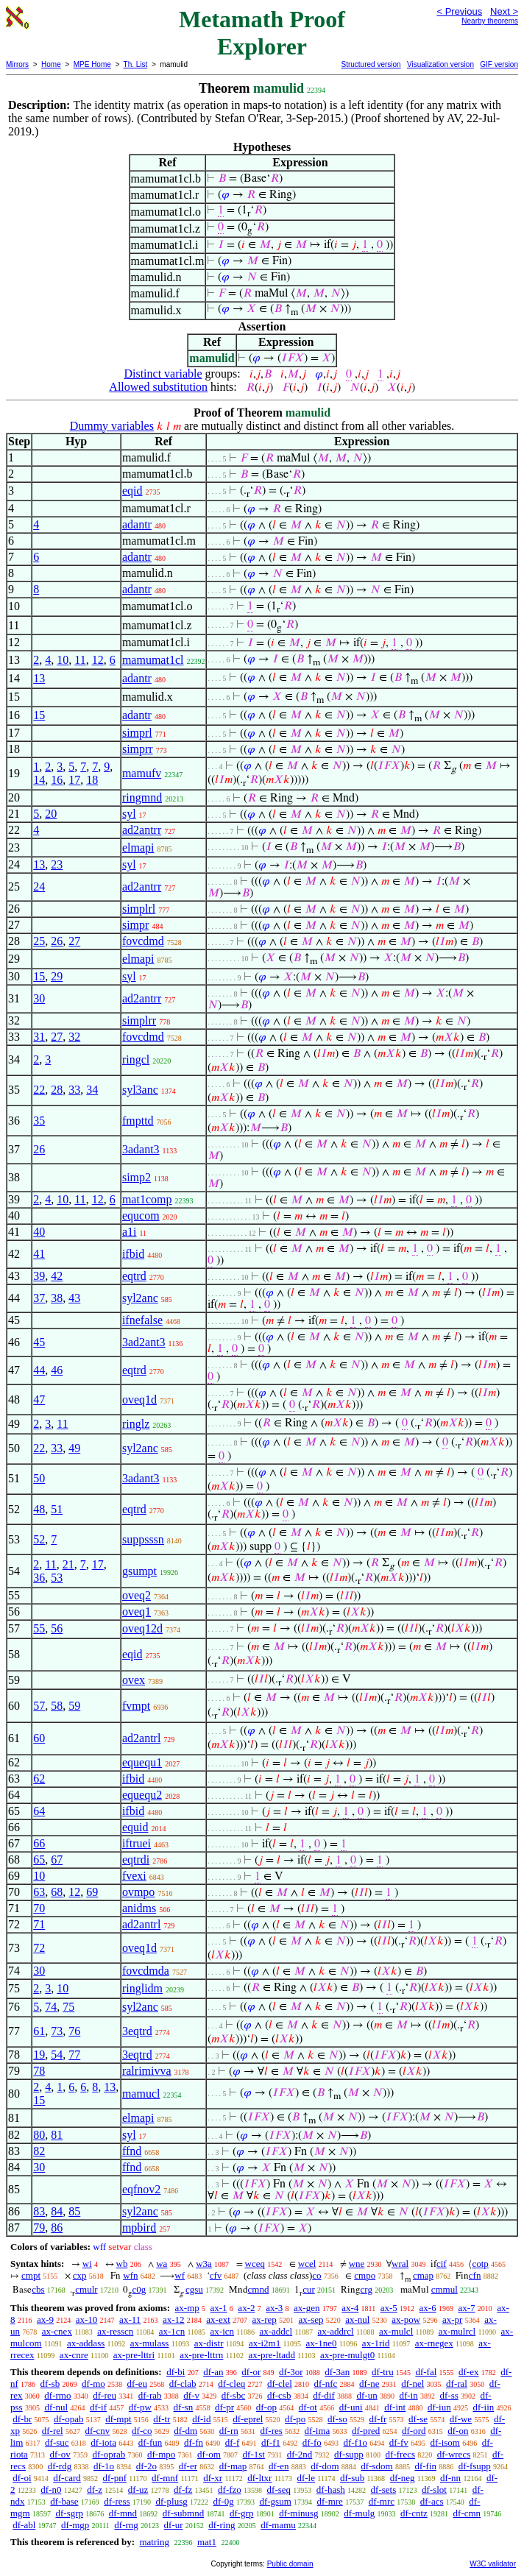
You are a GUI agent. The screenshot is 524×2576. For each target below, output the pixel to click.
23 (57, 864)
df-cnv (97, 2430)
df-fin (425, 2465)
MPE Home (92, 64)
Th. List (136, 64)
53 (57, 1577)
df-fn (193, 2442)
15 (39, 715)
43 (74, 1298)
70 (39, 1908)
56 (57, 1628)
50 (39, 1478)
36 (39, 1577)
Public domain (290, 2564)
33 (74, 1089)
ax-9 (45, 2319)
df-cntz (414, 2513)
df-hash (330, 2489)
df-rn (228, 2430)
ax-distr (209, 2343)
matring (154, 2541)
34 (92, 1089)
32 (74, 1036)
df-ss (448, 2395)
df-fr (378, 2418)
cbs (38, 2289)
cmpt (30, 2275)
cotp (480, 2263)
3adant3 (141, 1149)
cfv (216, 2275)
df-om (209, 2454)
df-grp (242, 2513)
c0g (139, 2289)
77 (74, 2054)
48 (39, 1509)
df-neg (402, 2477)
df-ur (173, 2524)
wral (400, 2263)
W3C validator (493, 2564)
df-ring (221, 2524)
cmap (423, 2275)
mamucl (141, 2093)
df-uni (351, 2407)
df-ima (317, 2430)
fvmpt (136, 1705)
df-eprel (248, 2418)
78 (39, 2070)
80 (39, 2135)
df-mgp (75, 2524)
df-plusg (171, 2501)
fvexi (134, 1875)
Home (51, 64)
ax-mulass (149, 2343)
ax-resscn (115, 2331)
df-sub (352, 2477)
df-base (64, 2501)
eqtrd (134, 1276)
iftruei (136, 1843)
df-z (94, 2489)
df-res (272, 2430)
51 (57, 1509)
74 (51, 2006)
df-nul (56, 2407)
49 (74, 1448)
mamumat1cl (153, 660)
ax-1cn (172, 2331)
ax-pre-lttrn (201, 2354)
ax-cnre (74, 2354)
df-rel (52, 2430)
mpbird (139, 2227)
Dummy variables (112, 426)
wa (161, 2263)
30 (39, 998)
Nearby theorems (489, 21)
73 (57, 2031)
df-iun (439, 2407)
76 (74, 2031)
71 (39, 1924)
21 (68, 1564)
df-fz (183, 2489)
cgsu (194, 2289)
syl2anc (140, 1298)
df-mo (93, 2383)
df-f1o (356, 2442)
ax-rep (264, 2319)
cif (441, 2263)
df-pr (224, 2407)
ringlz (135, 1424)
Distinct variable (163, 373)
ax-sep (311, 2319)
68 (57, 1892)
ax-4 (349, 2307)
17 (74, 780)
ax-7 (466, 2307)
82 (39, 2151)
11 (79, 660)
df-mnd (123, 2513)
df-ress (117, 2501)
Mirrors (17, 64)
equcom (141, 1215)
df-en (278, 2465)
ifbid (133, 1254)
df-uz (138, 2489)
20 (51, 813)
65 (39, 1859)
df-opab (68, 2418)
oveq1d (139, 1399)
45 (39, 1342)
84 (57, 2211)
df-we (461, 2418)
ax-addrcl (336, 2331)
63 (39, 1892)
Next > (504, 11)
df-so (337, 2418)
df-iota (103, 2442)
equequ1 (142, 1762)
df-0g (223, 2501)
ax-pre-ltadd (271, 2354)
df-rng (126, 2524)
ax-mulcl (396, 2331)
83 (39, 2211)
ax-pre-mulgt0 (347, 2354)
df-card (67, 2477)
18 (92, 780)
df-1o (103, 2465)
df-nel (412, 2383)
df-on (457, 2430)
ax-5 (388, 2307)
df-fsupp (474, 2465)
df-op (266, 2407)
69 (92, 1892)
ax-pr (452, 2319)
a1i (129, 1231)
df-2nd (300, 2454)
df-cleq (231, 2383)
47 (39, 1399)
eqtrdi (135, 1859)
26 (57, 941)
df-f (232, 2442)
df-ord (414, 2430)
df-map (233, 2465)
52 (39, 1539)
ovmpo (138, 1892)
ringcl (135, 1059)
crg (366, 2289)
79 (39, 2227)
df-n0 (50, 2489)
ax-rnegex (434, 2343)
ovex (133, 1680)
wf (179, 2275)
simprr (137, 749)
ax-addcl (275, 2331)
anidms (139, 1908)
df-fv (398, 2442)
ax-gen (306, 2307)
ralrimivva (146, 2070)
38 (57, 1298)
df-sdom (376, 2465)
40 (39, 1231)
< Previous (459, 11)
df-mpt (118, 2418)
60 (39, 1738)
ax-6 (427, 2307)
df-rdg (60, 2465)
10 (62, 660)
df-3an (337, 2371)
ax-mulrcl (457, 2331)
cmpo (364, 2275)
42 (57, 1276)
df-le (306, 2477)
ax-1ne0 (321, 2343)
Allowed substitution (158, 387)
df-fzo (229, 2489)
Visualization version (440, 64)
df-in (408, 2395)
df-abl (24, 2524)
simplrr (139, 1020)
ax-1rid (376, 2343)
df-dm (185, 2430)
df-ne (369, 2383)
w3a (204, 2263)
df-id (201, 2418)
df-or (251, 2371)
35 (39, 1120)
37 (39, 1298)
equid (135, 1827)
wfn (130, 2275)
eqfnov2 (141, 2189)
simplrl (138, 908)
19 (39, 2054)
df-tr (161, 2418)
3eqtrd (137, 2031)
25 (39, 941)
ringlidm (142, 1988)
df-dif (324, 2395)
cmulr (86, 2289)
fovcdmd (143, 941)
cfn (475, 2275)
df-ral (456, 2383)
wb (122, 2263)
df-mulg (359, 2513)
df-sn (184, 2407)
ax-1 (218, 2307)
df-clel (279, 2383)
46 (57, 1370)
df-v (191, 2395)
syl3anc (140, 1089)
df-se (418, 2418)
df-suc (57, 2442)
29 (57, 976)
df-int (395, 2407)
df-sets (384, 2489)
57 (39, 1705)
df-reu (104, 2395)
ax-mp (187, 2307)
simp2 (136, 1177)
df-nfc (326, 2383)
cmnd (258, 2289)
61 (39, 2031)
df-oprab (109, 2454)
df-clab (182, 2383)
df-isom (445, 2442)
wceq (255, 2263)
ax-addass (86, 2343)
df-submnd (183, 2513)
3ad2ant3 (144, 1342)
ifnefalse (142, 1320)
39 (39, 1276)
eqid (132, 490)
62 (39, 1778)
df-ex (468, 2371)
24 (39, 886)
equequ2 (142, 1794)
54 (57, 2054)
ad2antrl (141, 1738)
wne (357, 2263)
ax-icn (222, 2331)
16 (57, 780)
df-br (22, 2418)
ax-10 (87, 2319)
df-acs (432, 2501)
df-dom (325, 2465)
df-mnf (165, 2477)
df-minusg (298, 2513)
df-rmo (57, 2395)
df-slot (434, 2489)
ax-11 (130, 2319)
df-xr (212, 2477)
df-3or (291, 2371)
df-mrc (381, 2501)
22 (39, 1089)
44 (39, 1370)
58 (57, 1705)
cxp (80, 2275)
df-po (295, 2418)
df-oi (22, 2477)
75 (68, 2006)
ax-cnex (57, 2331)
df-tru (383, 2371)
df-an (213, 2371)
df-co (142, 2430)
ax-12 (174, 2319)
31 (39, 1036)
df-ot (308, 2407)
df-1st (254, 2454)
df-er (188, 2465)
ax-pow (406, 2319)
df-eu (137, 2383)
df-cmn (467, 2513)
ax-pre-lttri (134, 2354)
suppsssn (143, 1539)
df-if (98, 2407)
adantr (137, 524)
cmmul (444, 2289)
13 (39, 678)
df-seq (279, 2489)
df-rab (150, 2395)
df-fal (425, 2371)
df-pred (366, 2430)
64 (39, 1811)
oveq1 (136, 1611)
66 (39, 1843)
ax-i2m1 (264, 2343)
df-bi (175, 2371)
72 (39, 1948)
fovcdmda (145, 1970)
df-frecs (400, 2454)
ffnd (131, 2151)
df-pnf (115, 2477)
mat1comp (147, 1199)
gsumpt (139, 1571)
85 (74, 2211)
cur (308, 2289)
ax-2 (246, 2307)
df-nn (450, 2477)
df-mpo (161, 2454)
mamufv (141, 773)
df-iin (483, 2407)
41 (39, 1254)
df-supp (349, 2454)
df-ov (60, 2454)
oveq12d (142, 1628)
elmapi (138, 847)
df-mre (330, 2501)
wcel (307, 2263)
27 (74, 941)
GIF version (499, 64)
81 (57, 2135)
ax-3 (274, 2307)
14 (39, 780)
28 (57, 1089)
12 (98, 660)
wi (87, 2263)
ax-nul (357, 2319)
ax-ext (218, 2319)
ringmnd (142, 797)
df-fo (312, 2442)
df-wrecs (453, 2454)
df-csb (279, 2395)
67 (57, 1859)
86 (57, 2227)
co (316, 2275)
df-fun (150, 2442)
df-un (367, 2395)
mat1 (206, 2541)
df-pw (140, 2407)
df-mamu (278, 2524)
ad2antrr (141, 830)
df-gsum (275, 2501)
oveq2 (136, 1595)
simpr (135, 925)
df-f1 (270, 2442)
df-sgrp (69, 2513)
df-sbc (234, 2395)
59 (74, 1705)
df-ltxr (259, 2477)
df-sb (50, 2383)
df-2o (146, 2465)
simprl (137, 732)
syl (129, 813)
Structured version (370, 64)
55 (39, 1628)
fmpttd (138, 1120)
